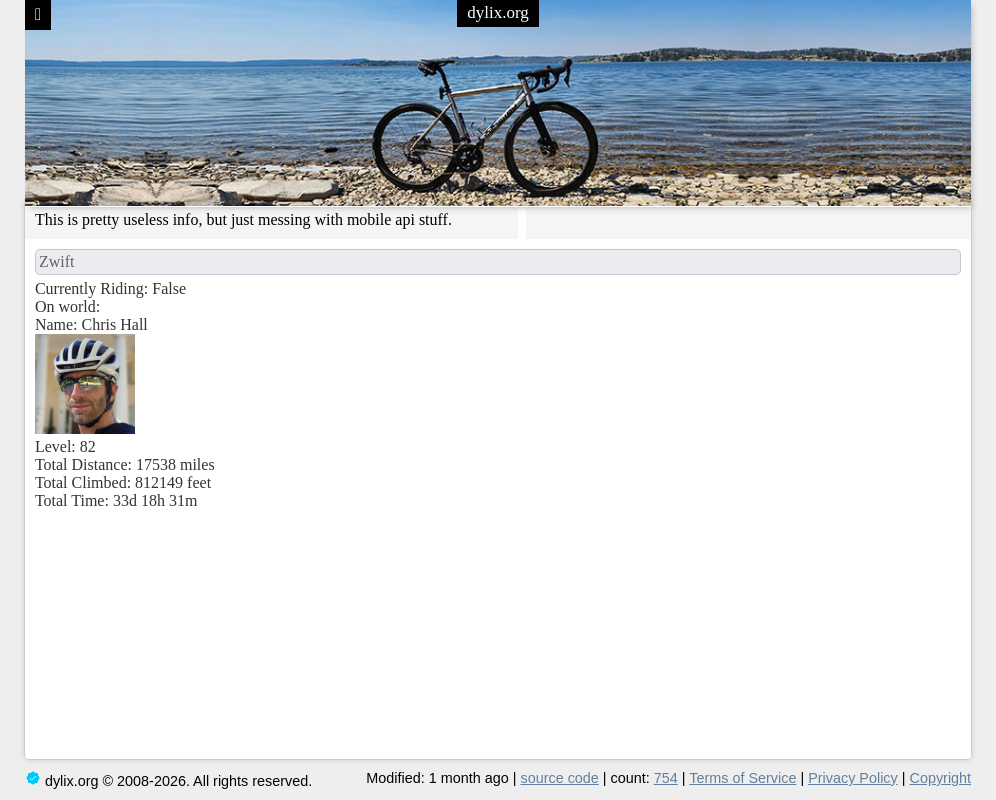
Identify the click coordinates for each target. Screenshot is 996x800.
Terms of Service (742, 778)
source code (559, 778)
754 (666, 778)
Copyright (941, 778)
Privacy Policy (853, 778)
